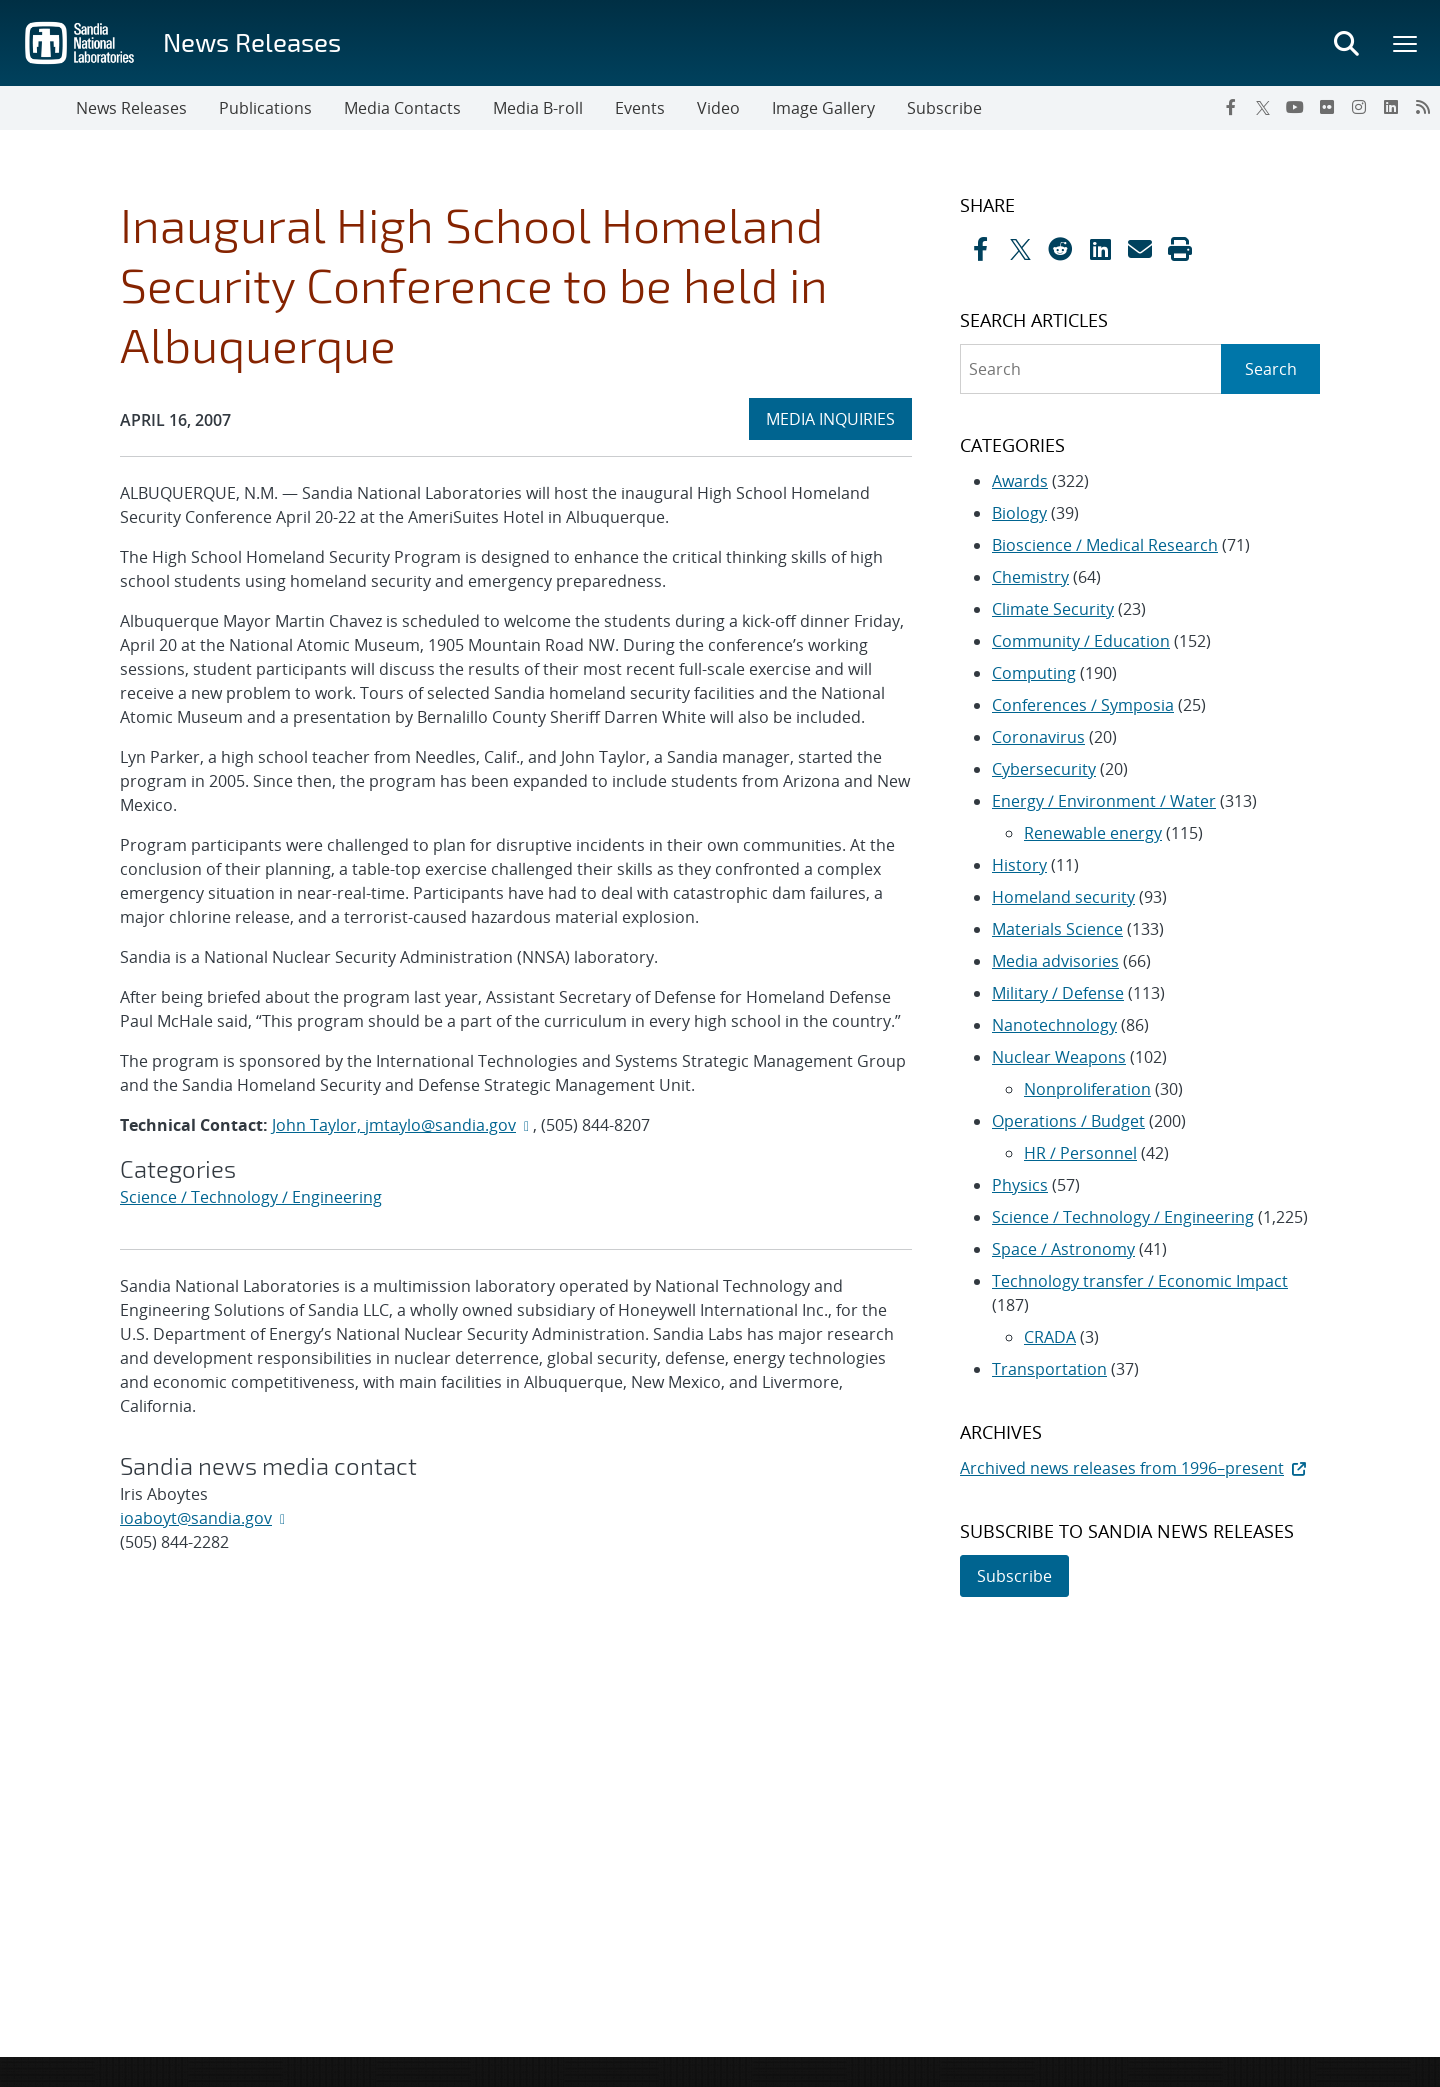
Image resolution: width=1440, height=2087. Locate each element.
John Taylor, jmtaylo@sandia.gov (394, 1125)
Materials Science (1057, 929)
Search (1271, 369)
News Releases (252, 41)
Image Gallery (823, 108)
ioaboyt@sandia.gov (196, 1518)
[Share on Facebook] (980, 249)
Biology (1019, 513)
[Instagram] (1359, 107)
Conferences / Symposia (1083, 705)
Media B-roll (538, 108)
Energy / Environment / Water (1104, 801)
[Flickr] (1327, 107)
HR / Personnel (1080, 1153)
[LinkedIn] (1391, 107)
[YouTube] (1295, 107)
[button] (1180, 249)
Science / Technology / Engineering (251, 1197)
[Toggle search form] (1346, 43)
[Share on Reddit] (1060, 249)
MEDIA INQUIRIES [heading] (838, 418)
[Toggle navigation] (38, 108)
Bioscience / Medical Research (1105, 545)
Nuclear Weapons (1059, 1057)
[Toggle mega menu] (1406, 43)
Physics (1020, 1185)
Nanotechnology (1054, 1025)
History (1019, 865)
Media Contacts (402, 108)
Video (718, 108)
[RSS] (1423, 107)
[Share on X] (1020, 249)
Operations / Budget (1068, 1121)
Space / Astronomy (1063, 1249)
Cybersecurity (1044, 769)
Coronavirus (1038, 737)
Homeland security (1063, 897)
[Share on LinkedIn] (1100, 249)
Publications (265, 108)
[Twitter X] (1263, 107)
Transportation (1049, 1369)
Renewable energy (1093, 833)
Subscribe (944, 108)
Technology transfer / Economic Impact (1140, 1281)
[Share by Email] (1140, 249)
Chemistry (1030, 577)
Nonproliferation (1087, 1089)
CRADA (1050, 1337)
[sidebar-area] (1128, 895)
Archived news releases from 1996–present (1135, 1468)
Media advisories (1055, 961)
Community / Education (1081, 641)
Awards (1020, 481)
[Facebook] (1231, 107)
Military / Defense (1058, 993)
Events (640, 108)
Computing (1034, 673)
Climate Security (1053, 609)
